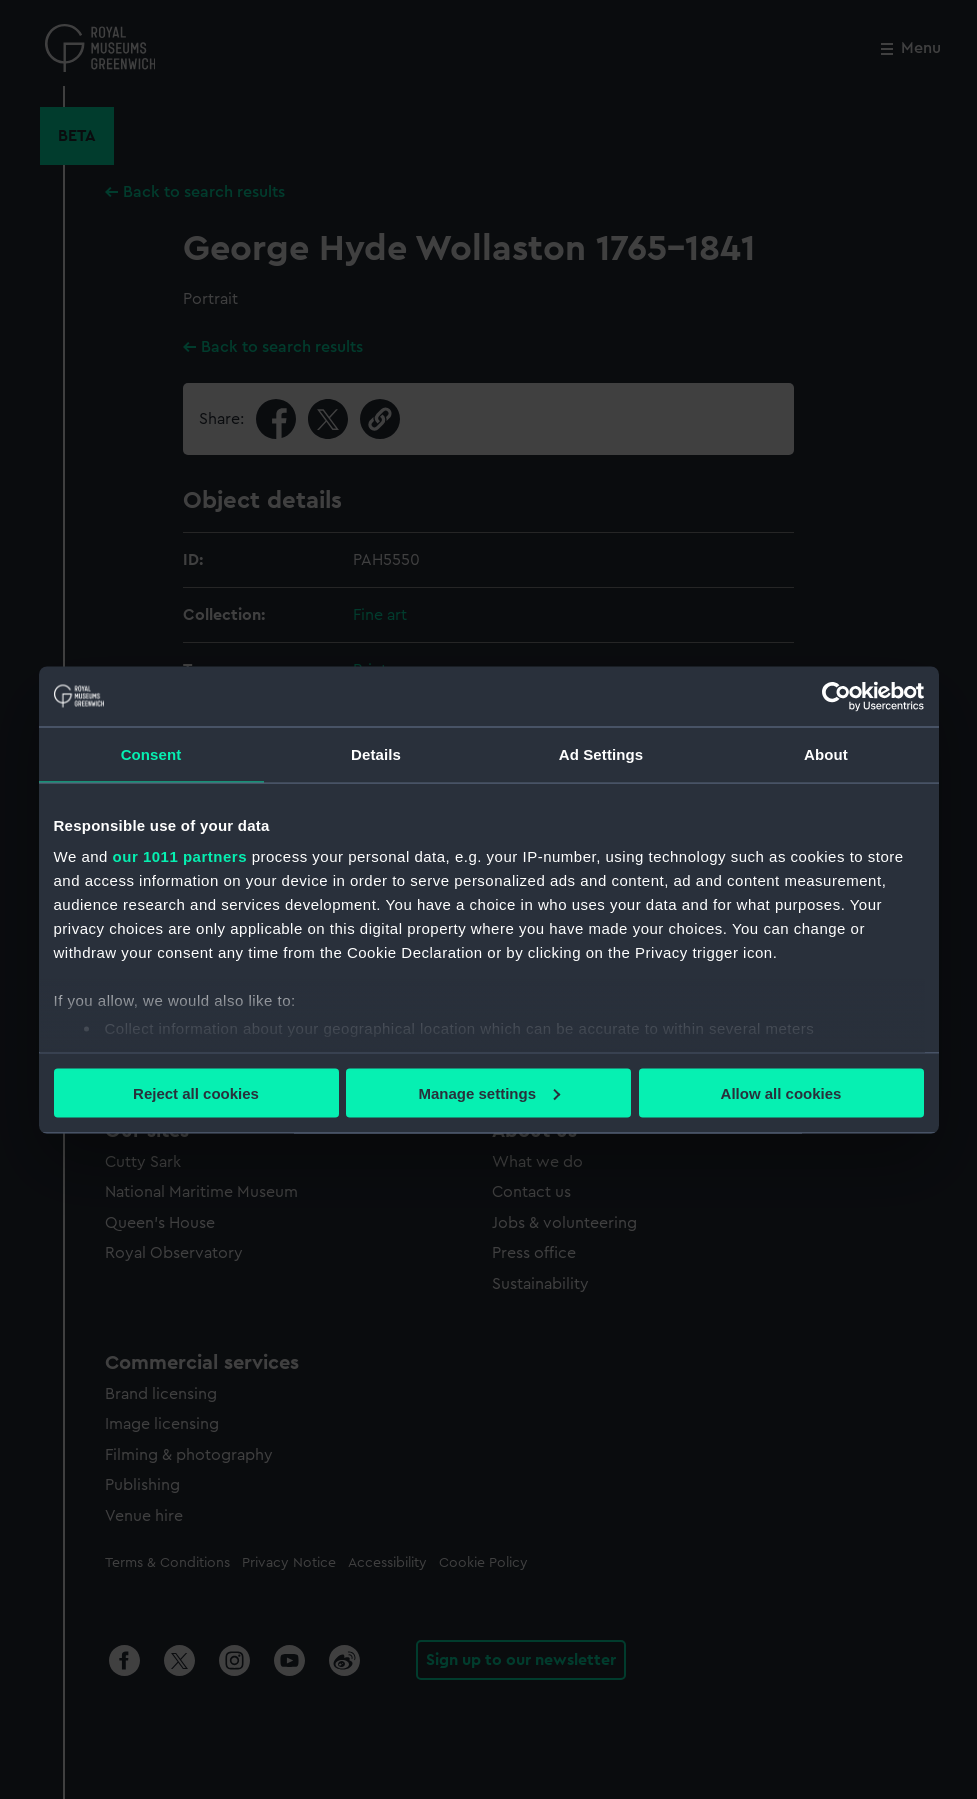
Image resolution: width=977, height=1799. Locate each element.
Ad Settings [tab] (601, 753)
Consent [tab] (151, 753)
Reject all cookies (196, 1092)
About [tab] (826, 753)
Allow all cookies (781, 1092)
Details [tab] (376, 753)
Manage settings (489, 1092)
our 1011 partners (180, 856)
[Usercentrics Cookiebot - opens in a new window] (836, 696)
